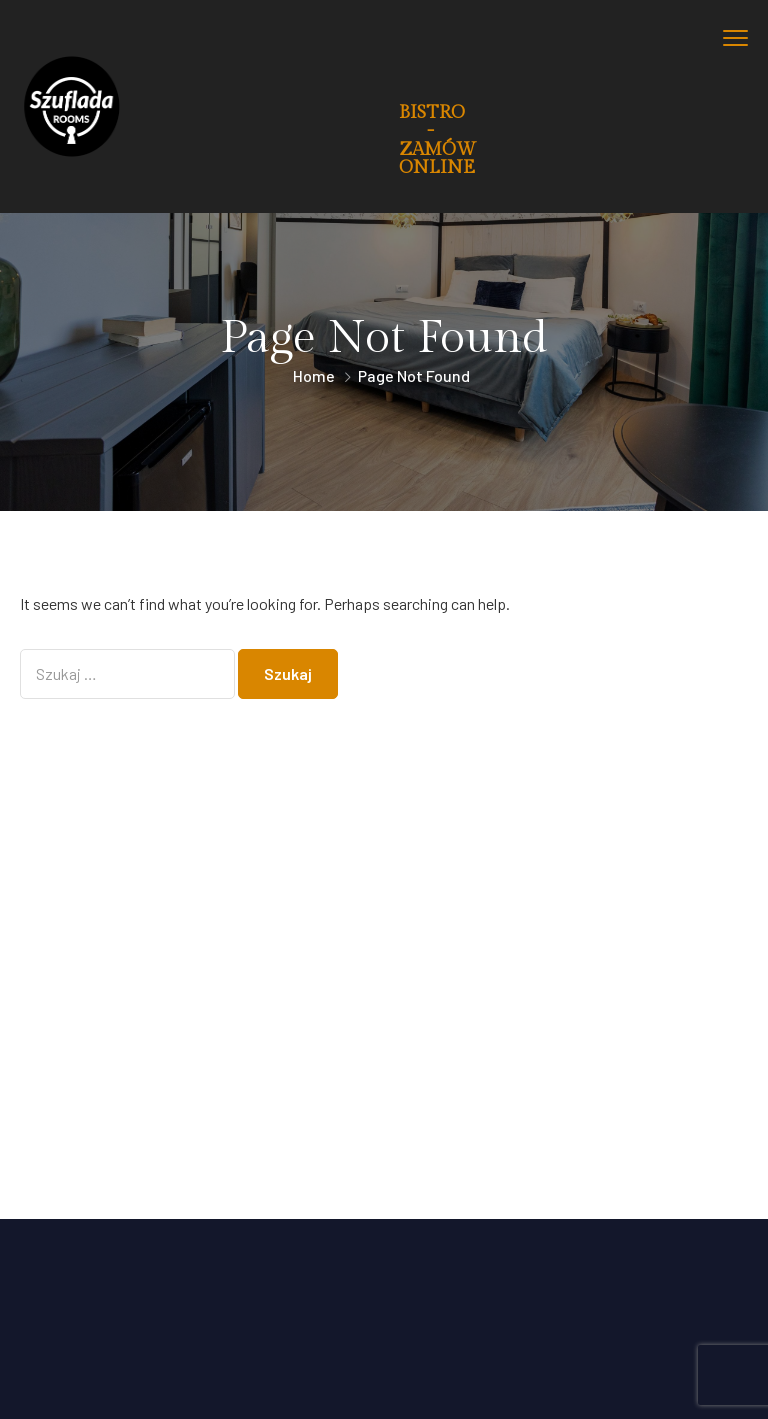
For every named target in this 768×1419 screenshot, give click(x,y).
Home (314, 375)
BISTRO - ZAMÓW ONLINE (437, 140)
